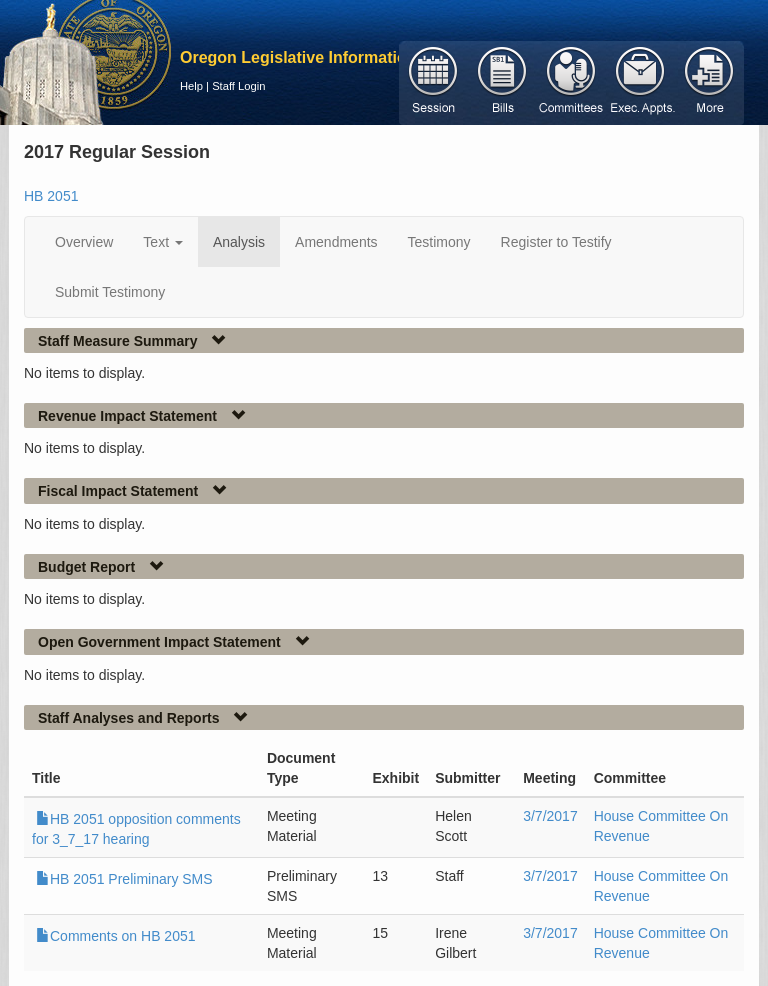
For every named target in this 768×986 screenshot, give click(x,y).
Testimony (439, 242)
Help (191, 86)
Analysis (239, 242)
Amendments (336, 242)
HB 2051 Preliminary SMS (124, 879)
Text (163, 242)
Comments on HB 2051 (116, 936)
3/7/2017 (550, 816)
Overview (84, 242)
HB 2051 (51, 196)
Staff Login (238, 86)
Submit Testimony (110, 292)
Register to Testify (556, 242)
